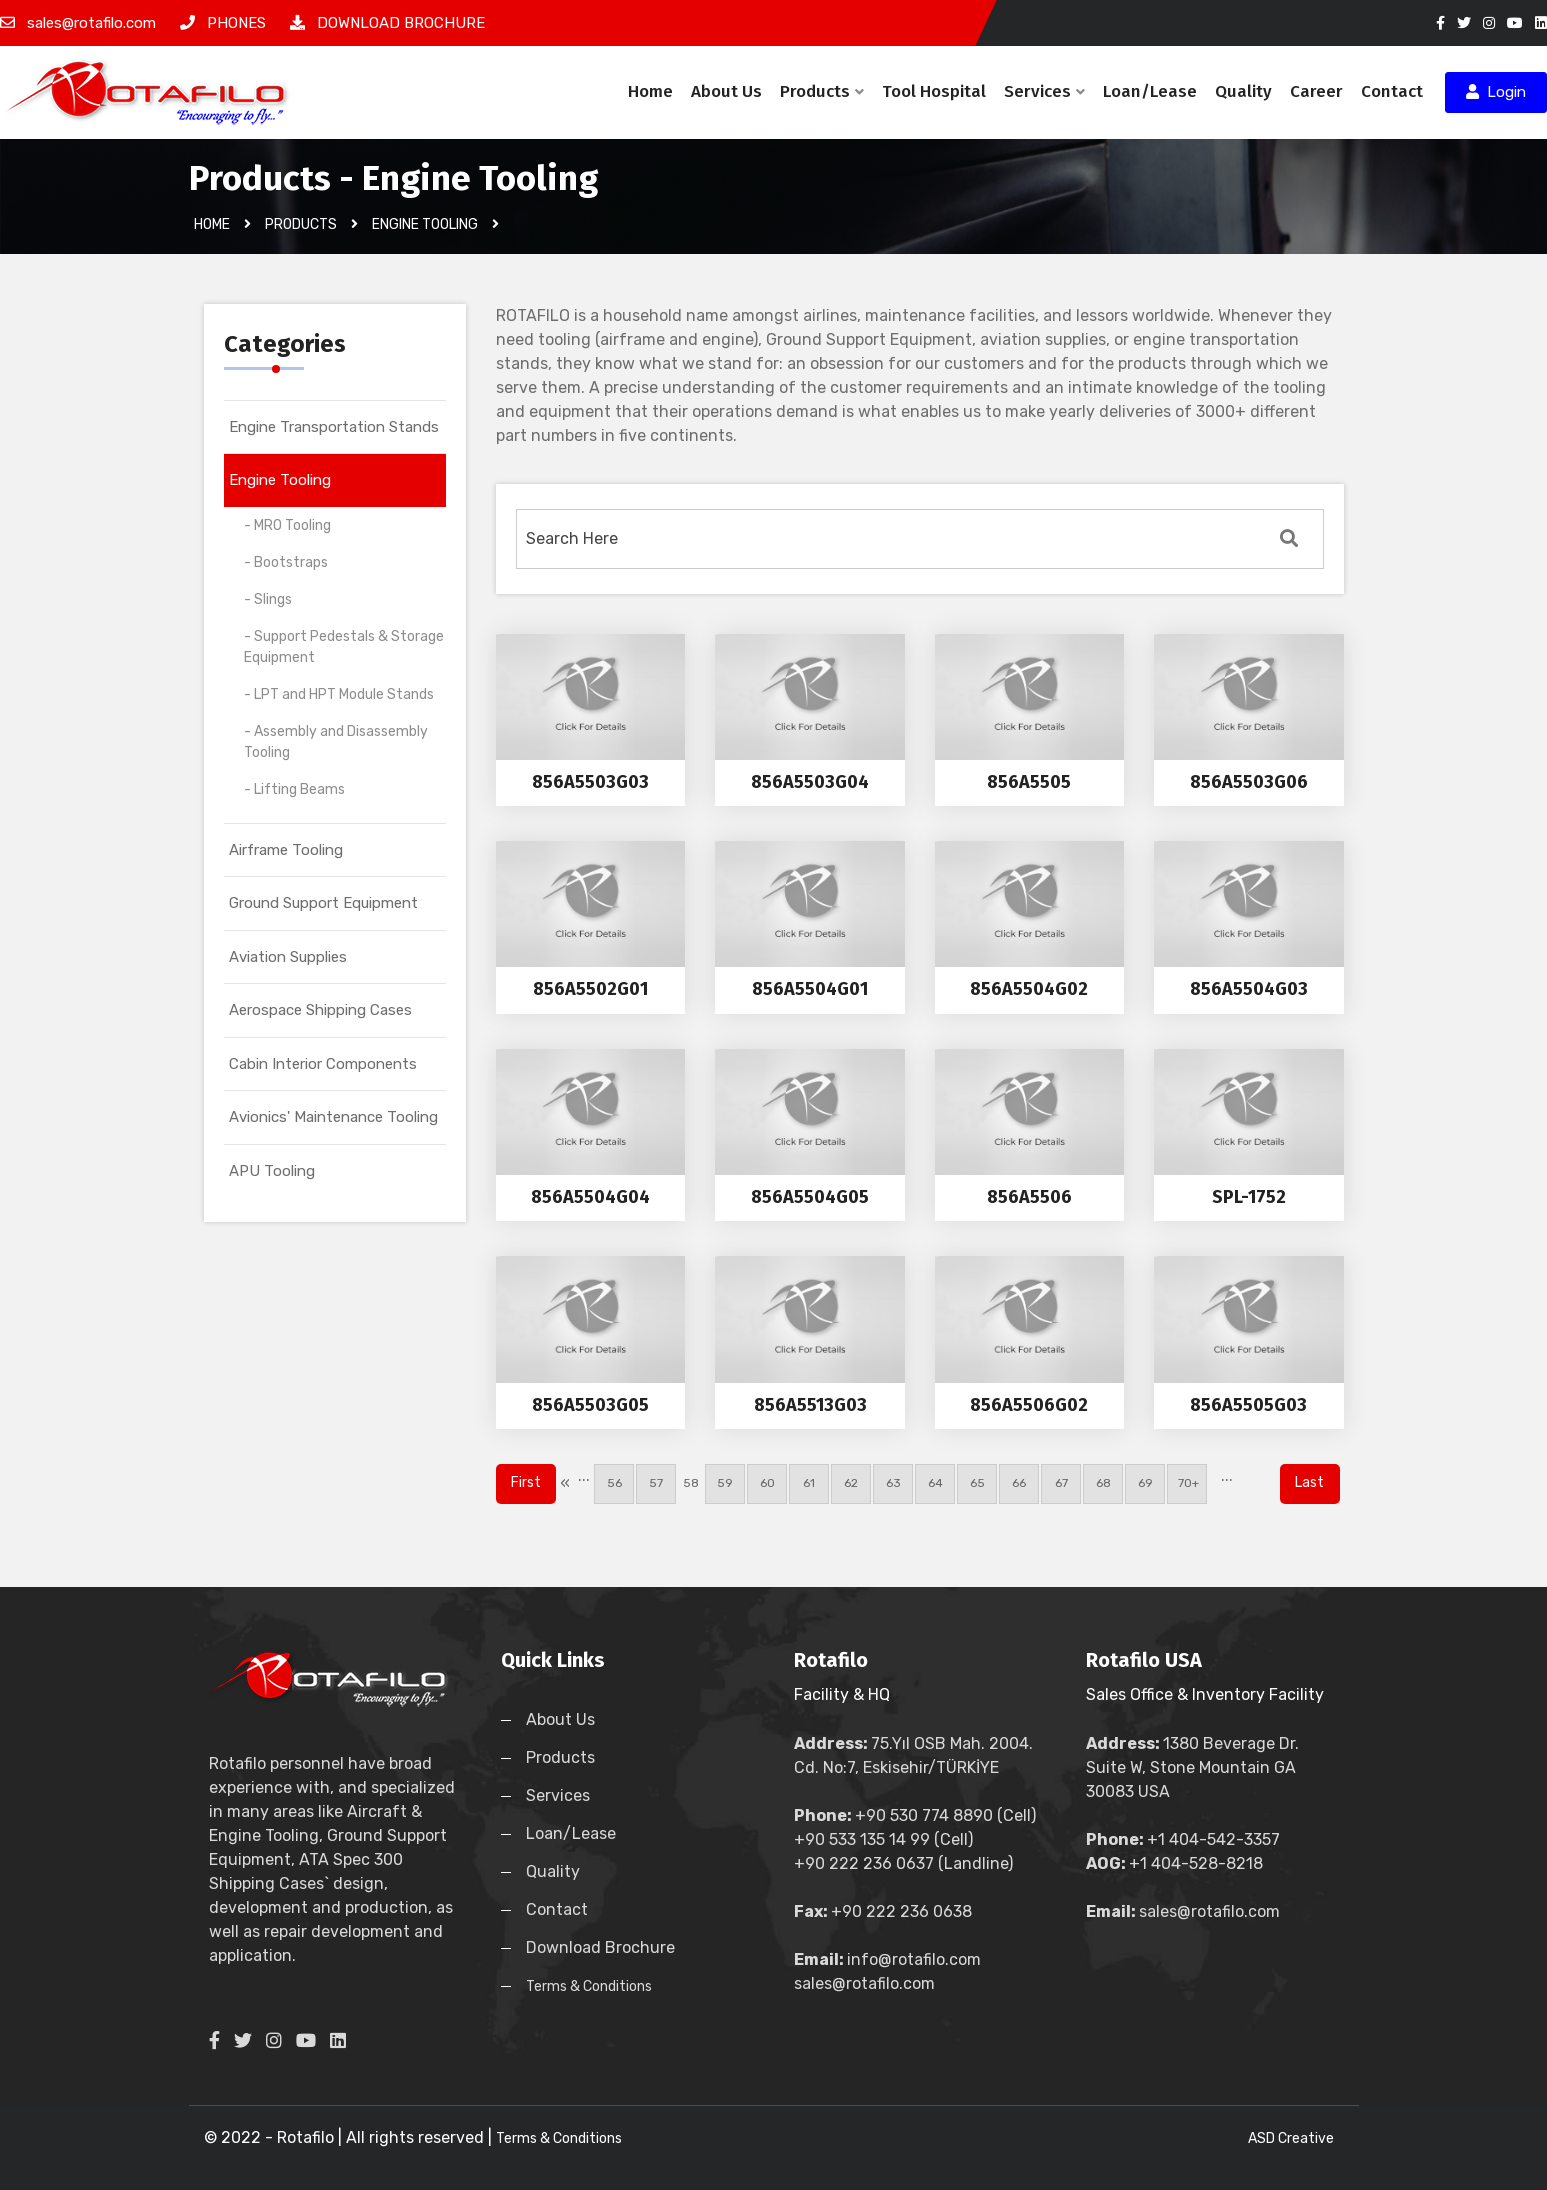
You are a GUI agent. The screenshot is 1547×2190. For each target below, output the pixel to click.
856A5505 (1029, 782)
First (526, 1482)
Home (650, 91)
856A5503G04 (810, 782)
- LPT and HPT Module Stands (339, 694)
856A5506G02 (1029, 1405)
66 (1019, 1483)
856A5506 (1029, 1197)
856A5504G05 (810, 1197)
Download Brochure (600, 1947)
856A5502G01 (590, 989)
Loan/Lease (1150, 91)
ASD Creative (1291, 2138)
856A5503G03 (590, 782)
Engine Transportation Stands (334, 427)
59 (725, 1483)
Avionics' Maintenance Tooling (333, 1117)
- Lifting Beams (294, 789)
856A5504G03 (1249, 989)
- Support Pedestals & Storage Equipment (344, 647)
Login (1496, 92)
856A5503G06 (1249, 782)
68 (1103, 1483)
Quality (1243, 91)
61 (809, 1483)
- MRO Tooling (287, 525)
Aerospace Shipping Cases (320, 1010)
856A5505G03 (1248, 1405)
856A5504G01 (810, 989)
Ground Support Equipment (323, 903)
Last (1309, 1482)
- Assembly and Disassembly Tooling (336, 742)
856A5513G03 (810, 1405)
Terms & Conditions (589, 1986)
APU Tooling (272, 1171)
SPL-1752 (1249, 1197)
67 (1061, 1483)
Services (1044, 91)
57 (656, 1483)
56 (614, 1483)
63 (893, 1483)
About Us (726, 91)
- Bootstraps (286, 562)
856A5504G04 (590, 1197)
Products (822, 91)
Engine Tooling (280, 480)
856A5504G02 (1029, 989)
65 (977, 1483)
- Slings (268, 599)
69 (1145, 1483)
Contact (1392, 91)
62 (851, 1483)
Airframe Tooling (286, 850)
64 (935, 1483)
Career (1316, 91)
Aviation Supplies (288, 957)
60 (767, 1483)
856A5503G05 (590, 1405)
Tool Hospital (934, 91)
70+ (1187, 1483)
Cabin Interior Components (323, 1064)
